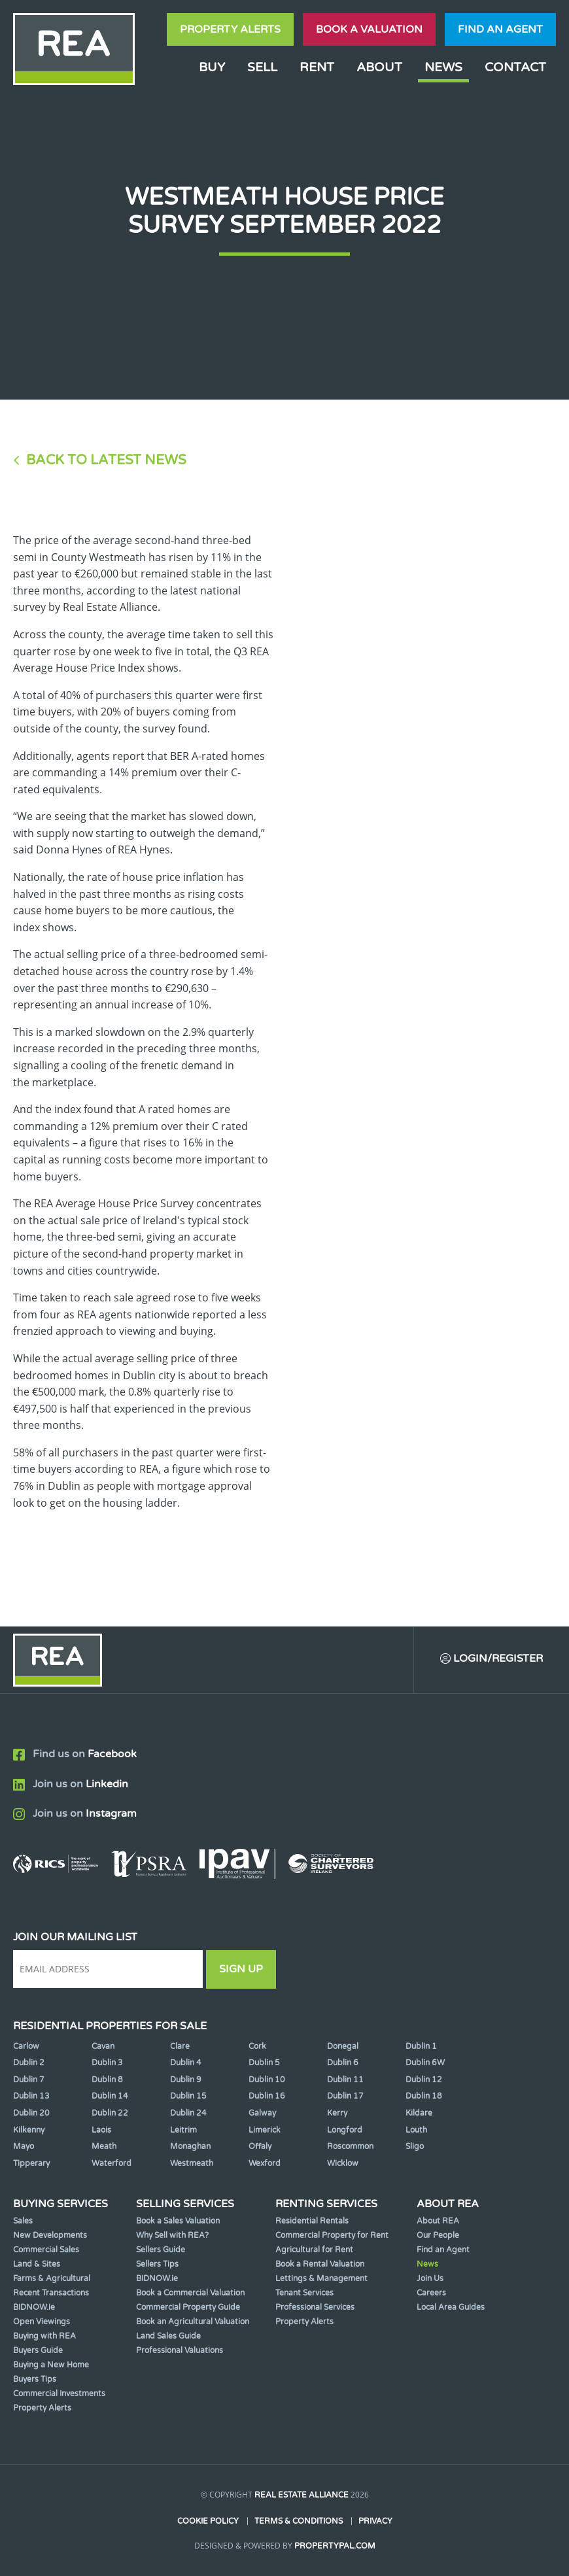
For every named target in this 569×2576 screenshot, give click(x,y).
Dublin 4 (185, 2062)
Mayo (23, 2146)
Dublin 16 (267, 2096)
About (379, 67)
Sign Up (241, 1969)
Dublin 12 (423, 2079)
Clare (180, 2046)
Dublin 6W (425, 2062)
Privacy (375, 2521)
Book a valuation (369, 29)
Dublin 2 (28, 2062)
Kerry (337, 2113)
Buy (212, 67)
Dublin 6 (342, 2062)
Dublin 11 (345, 2079)
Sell (262, 67)
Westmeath (191, 2163)
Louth (416, 2130)
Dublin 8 (107, 2079)
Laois (101, 2130)
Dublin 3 (107, 2062)
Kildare (418, 2113)
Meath (104, 2146)
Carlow (26, 2046)
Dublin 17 (345, 2096)
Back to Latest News (106, 460)
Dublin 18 (423, 2096)
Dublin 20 (31, 2113)
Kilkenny (28, 2130)
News (443, 67)
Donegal (342, 2046)
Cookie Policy (208, 2521)
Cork (257, 2046)
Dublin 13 (31, 2096)
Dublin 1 (421, 2046)
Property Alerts (230, 29)
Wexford (265, 2163)
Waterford (111, 2163)
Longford (344, 2130)
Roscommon (350, 2146)
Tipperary (31, 2163)
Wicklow (342, 2163)
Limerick (265, 2130)
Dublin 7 (28, 2079)
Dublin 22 (110, 2113)
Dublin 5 (264, 2062)
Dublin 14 (110, 2096)
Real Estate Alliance (301, 2494)
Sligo (414, 2146)
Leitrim (183, 2130)
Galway (262, 2113)
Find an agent (500, 29)
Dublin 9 (185, 2079)
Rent (317, 67)
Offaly (260, 2146)
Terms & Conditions (298, 2521)
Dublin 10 (267, 2079)
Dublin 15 (188, 2096)
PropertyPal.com (334, 2545)
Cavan (103, 2046)
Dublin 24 (188, 2113)
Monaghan (190, 2146)
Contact (515, 67)
